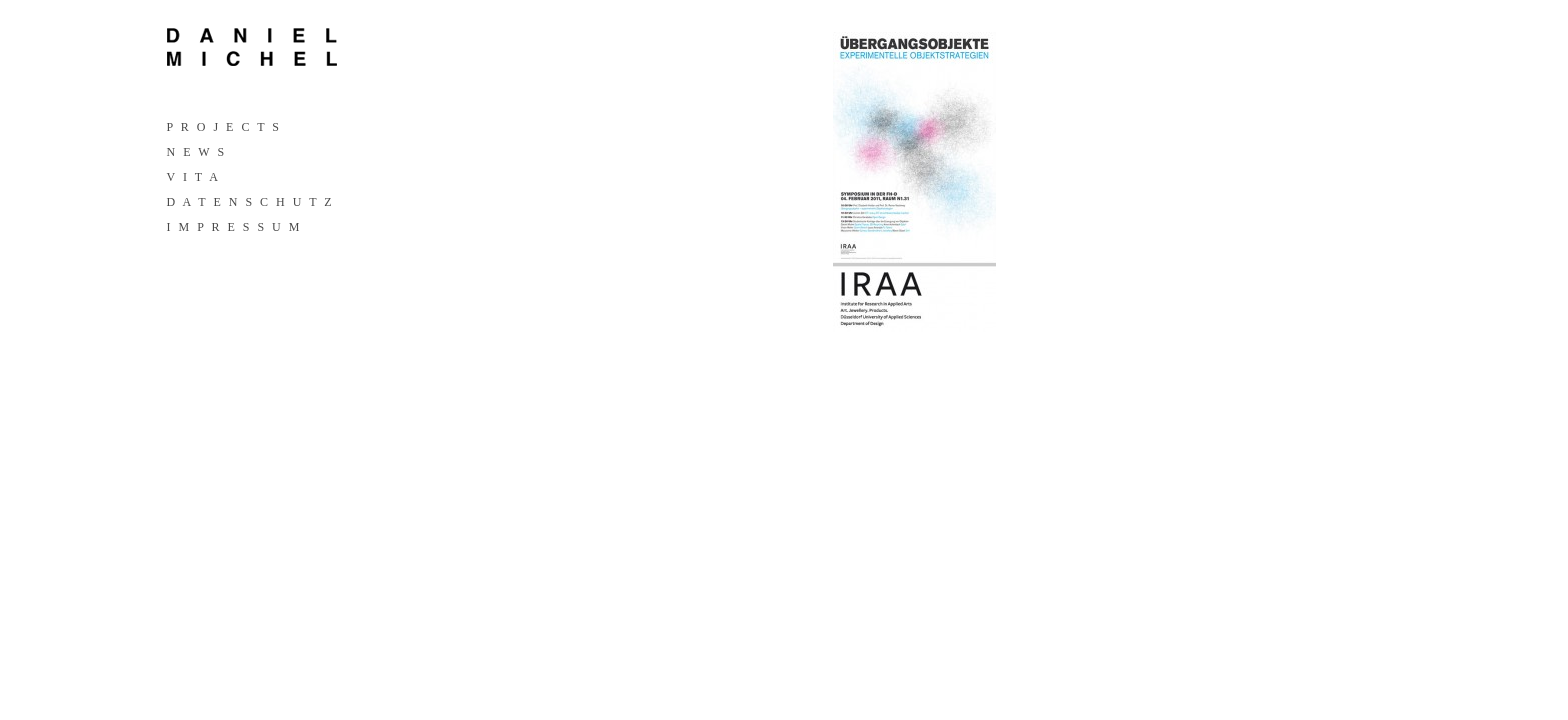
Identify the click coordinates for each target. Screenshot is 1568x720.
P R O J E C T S (223, 127)
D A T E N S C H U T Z (249, 202)
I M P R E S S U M (233, 227)
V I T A (192, 177)
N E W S (196, 152)
